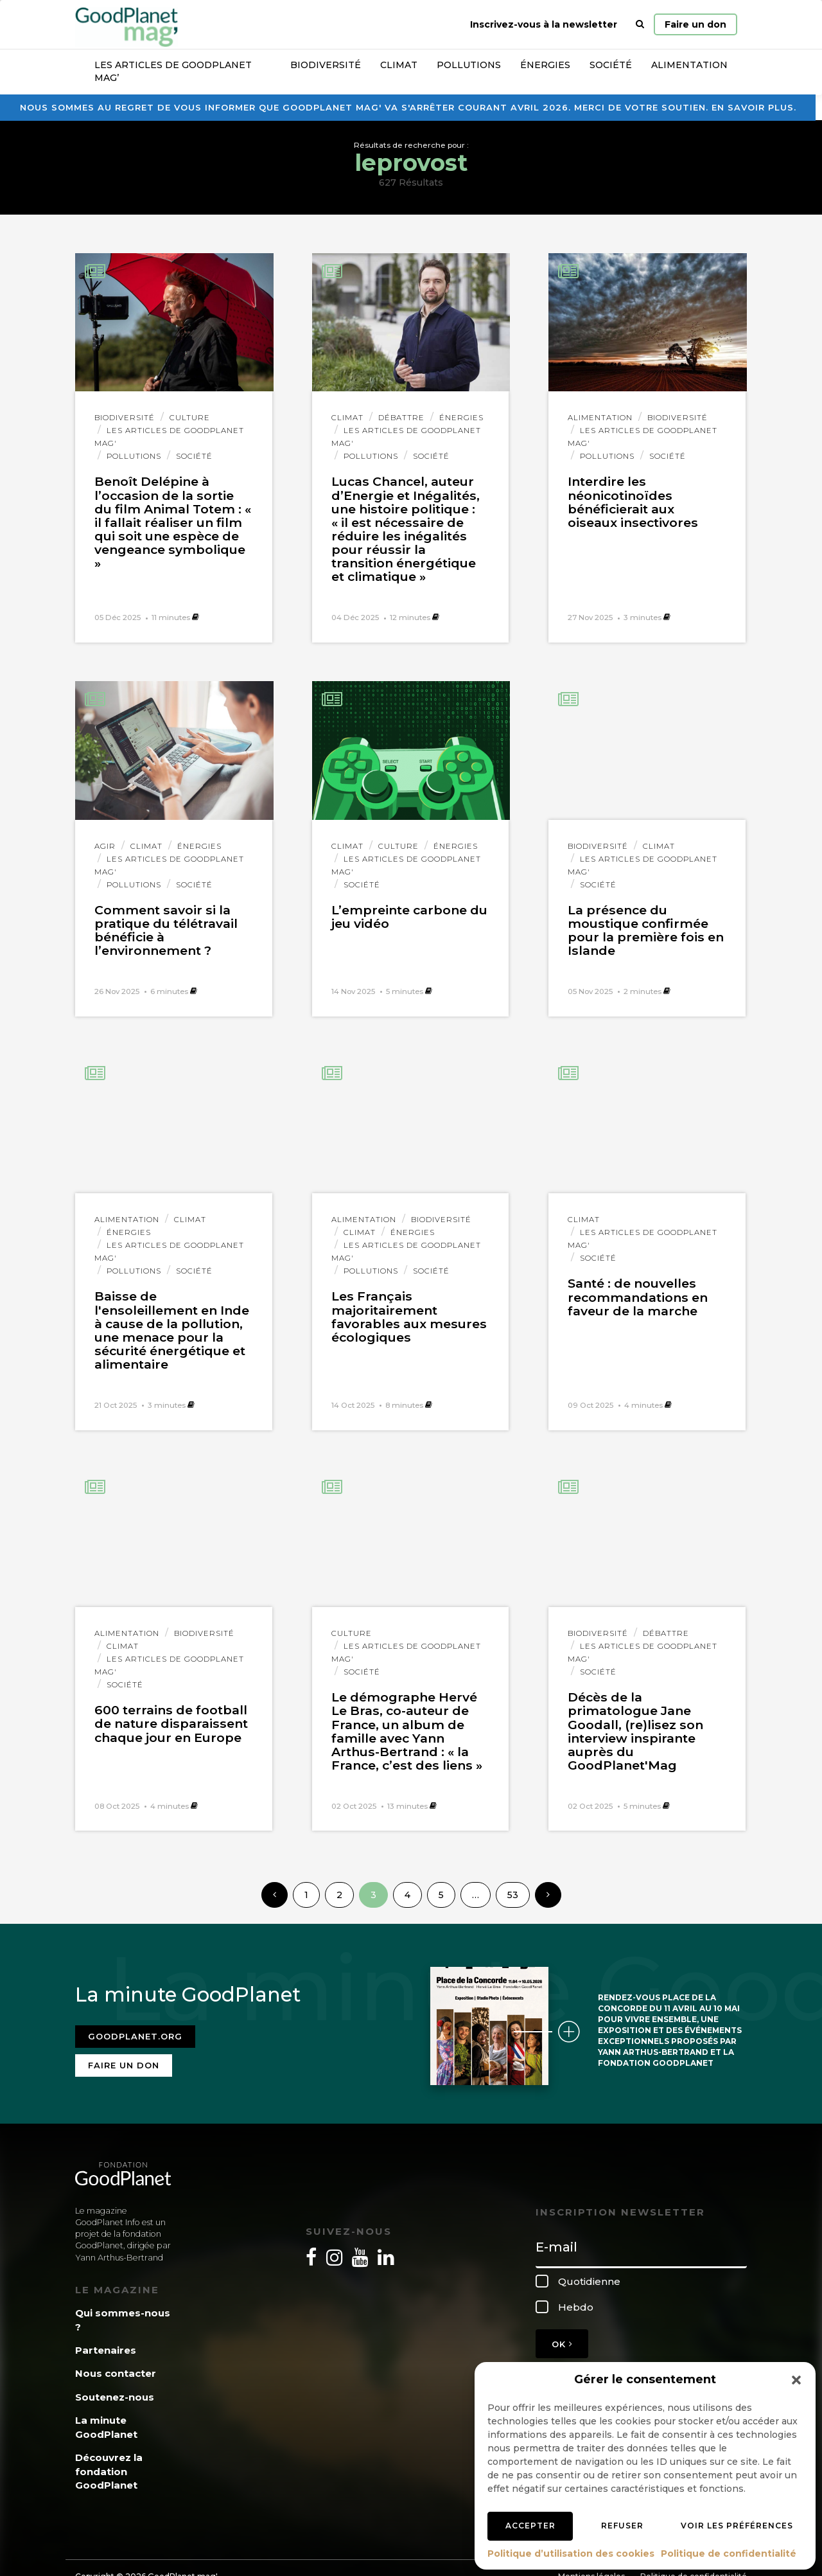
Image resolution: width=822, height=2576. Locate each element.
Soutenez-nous (114, 2389)
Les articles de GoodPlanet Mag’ (173, 71)
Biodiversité (325, 65)
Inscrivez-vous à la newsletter (543, 24)
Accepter (530, 2525)
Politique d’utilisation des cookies (570, 2553)
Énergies (545, 65)
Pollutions (469, 65)
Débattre (401, 417)
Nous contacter (115, 2365)
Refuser (622, 2525)
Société (611, 65)
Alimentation (689, 65)
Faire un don (695, 24)
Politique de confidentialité (728, 2553)
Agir (105, 846)
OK (562, 2336)
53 (512, 1895)
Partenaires (105, 2342)
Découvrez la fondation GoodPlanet (109, 2463)
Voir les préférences (737, 2525)
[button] (796, 2380)
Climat (398, 65)
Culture (190, 417)
